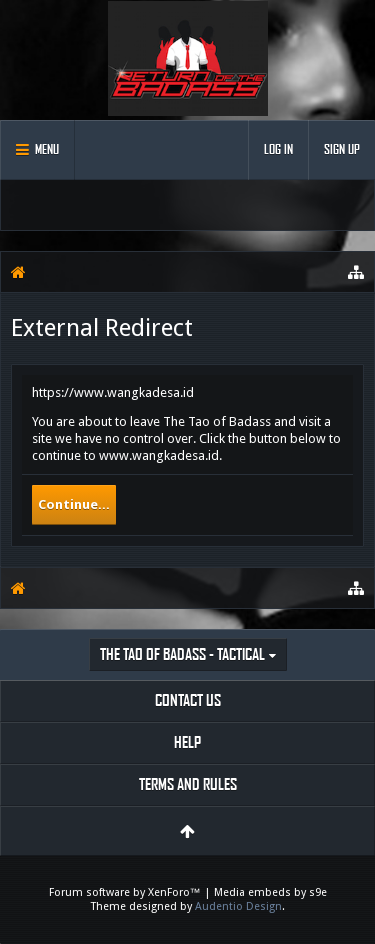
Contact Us (188, 700)
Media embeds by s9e (270, 892)
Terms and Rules (188, 784)
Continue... (74, 504)
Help (187, 742)
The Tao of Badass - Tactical (182, 654)
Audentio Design (238, 906)
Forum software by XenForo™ (126, 892)
